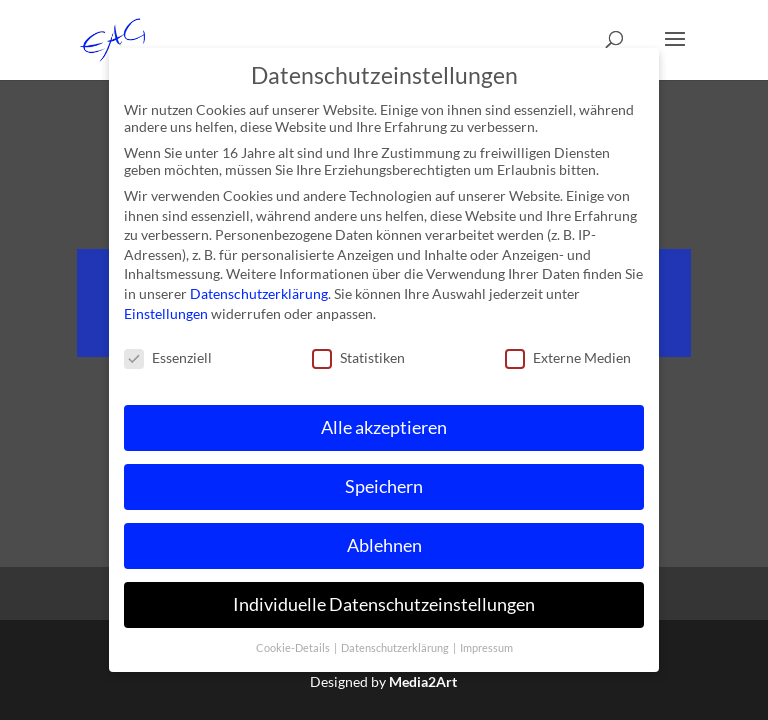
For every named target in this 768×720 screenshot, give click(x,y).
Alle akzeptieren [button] (384, 427)
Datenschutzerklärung (259, 293)
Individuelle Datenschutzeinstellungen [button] (384, 604)
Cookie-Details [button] (294, 647)
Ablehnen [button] (384, 545)
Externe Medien (568, 357)
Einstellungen (166, 312)
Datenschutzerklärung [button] (396, 647)
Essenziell (168, 357)
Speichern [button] (384, 486)
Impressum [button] (486, 647)
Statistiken (358, 357)
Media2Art (423, 681)
